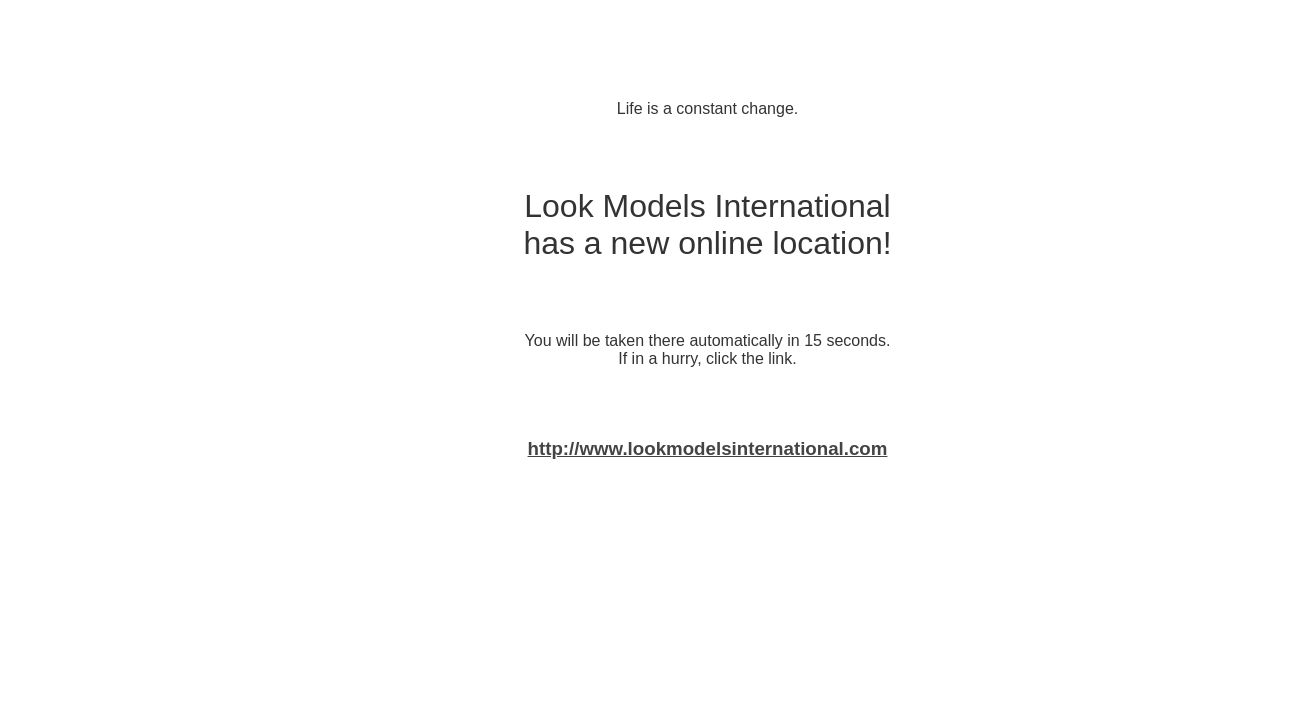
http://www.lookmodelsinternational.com (708, 448)
